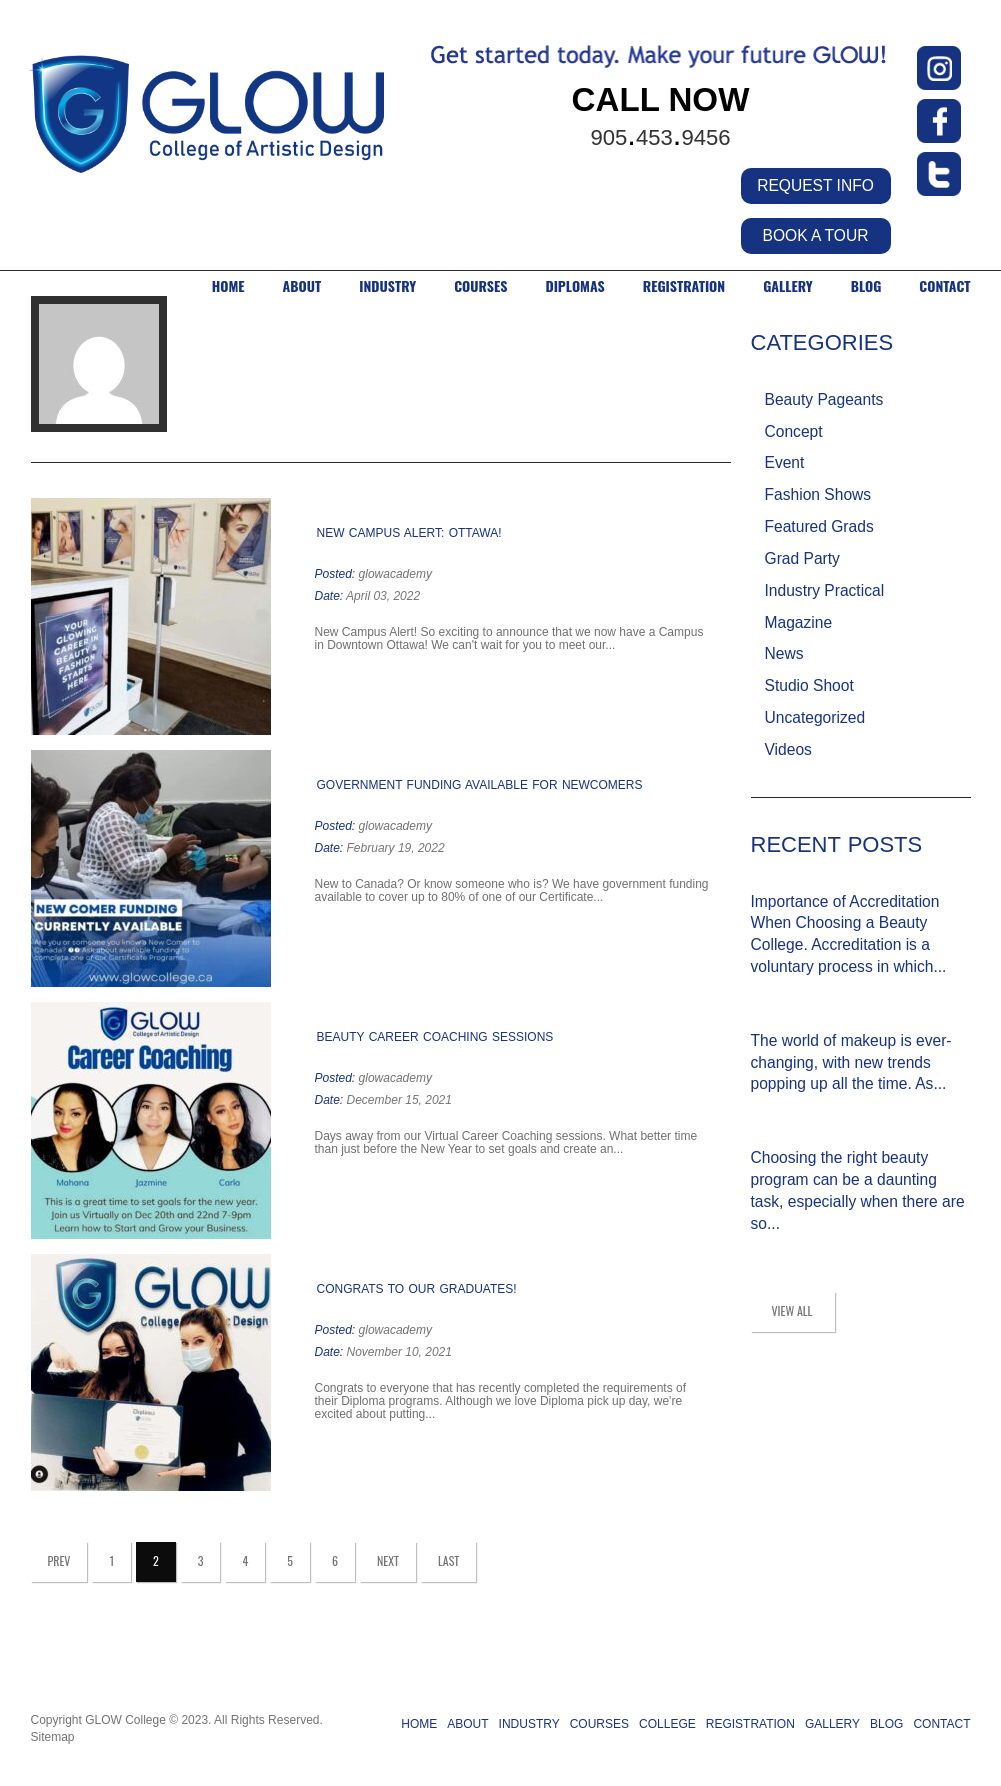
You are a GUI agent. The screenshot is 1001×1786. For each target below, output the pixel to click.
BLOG (866, 286)
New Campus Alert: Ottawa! (409, 533)
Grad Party (802, 558)
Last (448, 1560)
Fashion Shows (818, 494)
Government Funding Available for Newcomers (480, 785)
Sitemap (53, 1737)
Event (785, 462)
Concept (794, 431)
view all (792, 1310)
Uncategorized (815, 717)
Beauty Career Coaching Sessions (435, 1037)
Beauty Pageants (824, 399)
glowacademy (395, 574)
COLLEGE (667, 1724)
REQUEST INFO (815, 185)
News (784, 653)
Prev (59, 1560)
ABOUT (302, 286)
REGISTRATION (750, 1724)
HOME (228, 286)
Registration (684, 286)
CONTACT (944, 286)
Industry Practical (825, 590)
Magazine (799, 622)
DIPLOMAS (574, 286)
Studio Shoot (809, 685)
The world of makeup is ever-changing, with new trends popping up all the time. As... (851, 1062)
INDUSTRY (387, 286)
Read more (624, 646)
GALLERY (788, 286)
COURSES (480, 286)
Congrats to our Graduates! (417, 1289)
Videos (788, 749)
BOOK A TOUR (815, 235)
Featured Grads (819, 526)
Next (388, 1560)
